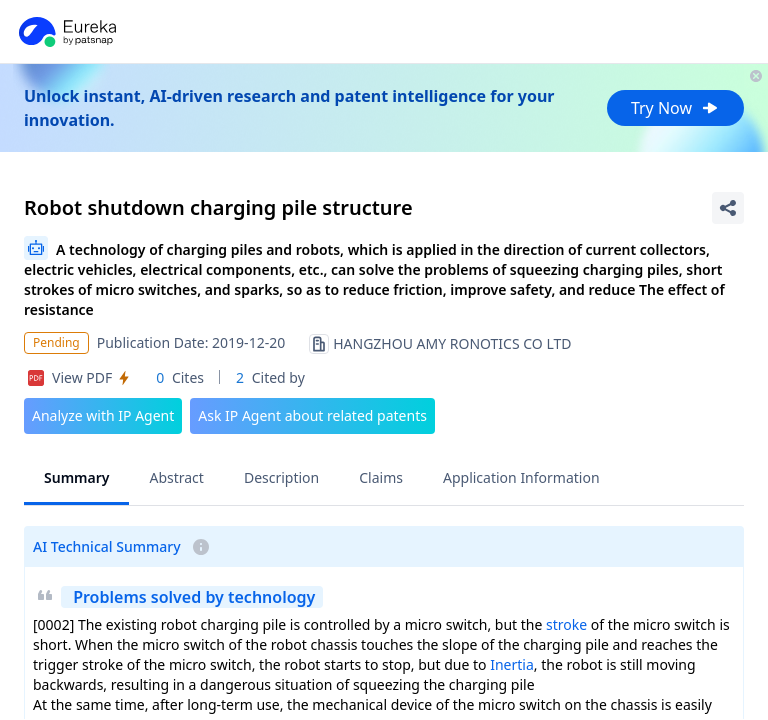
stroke (566, 624)
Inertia (512, 664)
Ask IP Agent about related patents (312, 415)
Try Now (675, 108)
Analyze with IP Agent (103, 415)
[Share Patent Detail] (728, 208)
